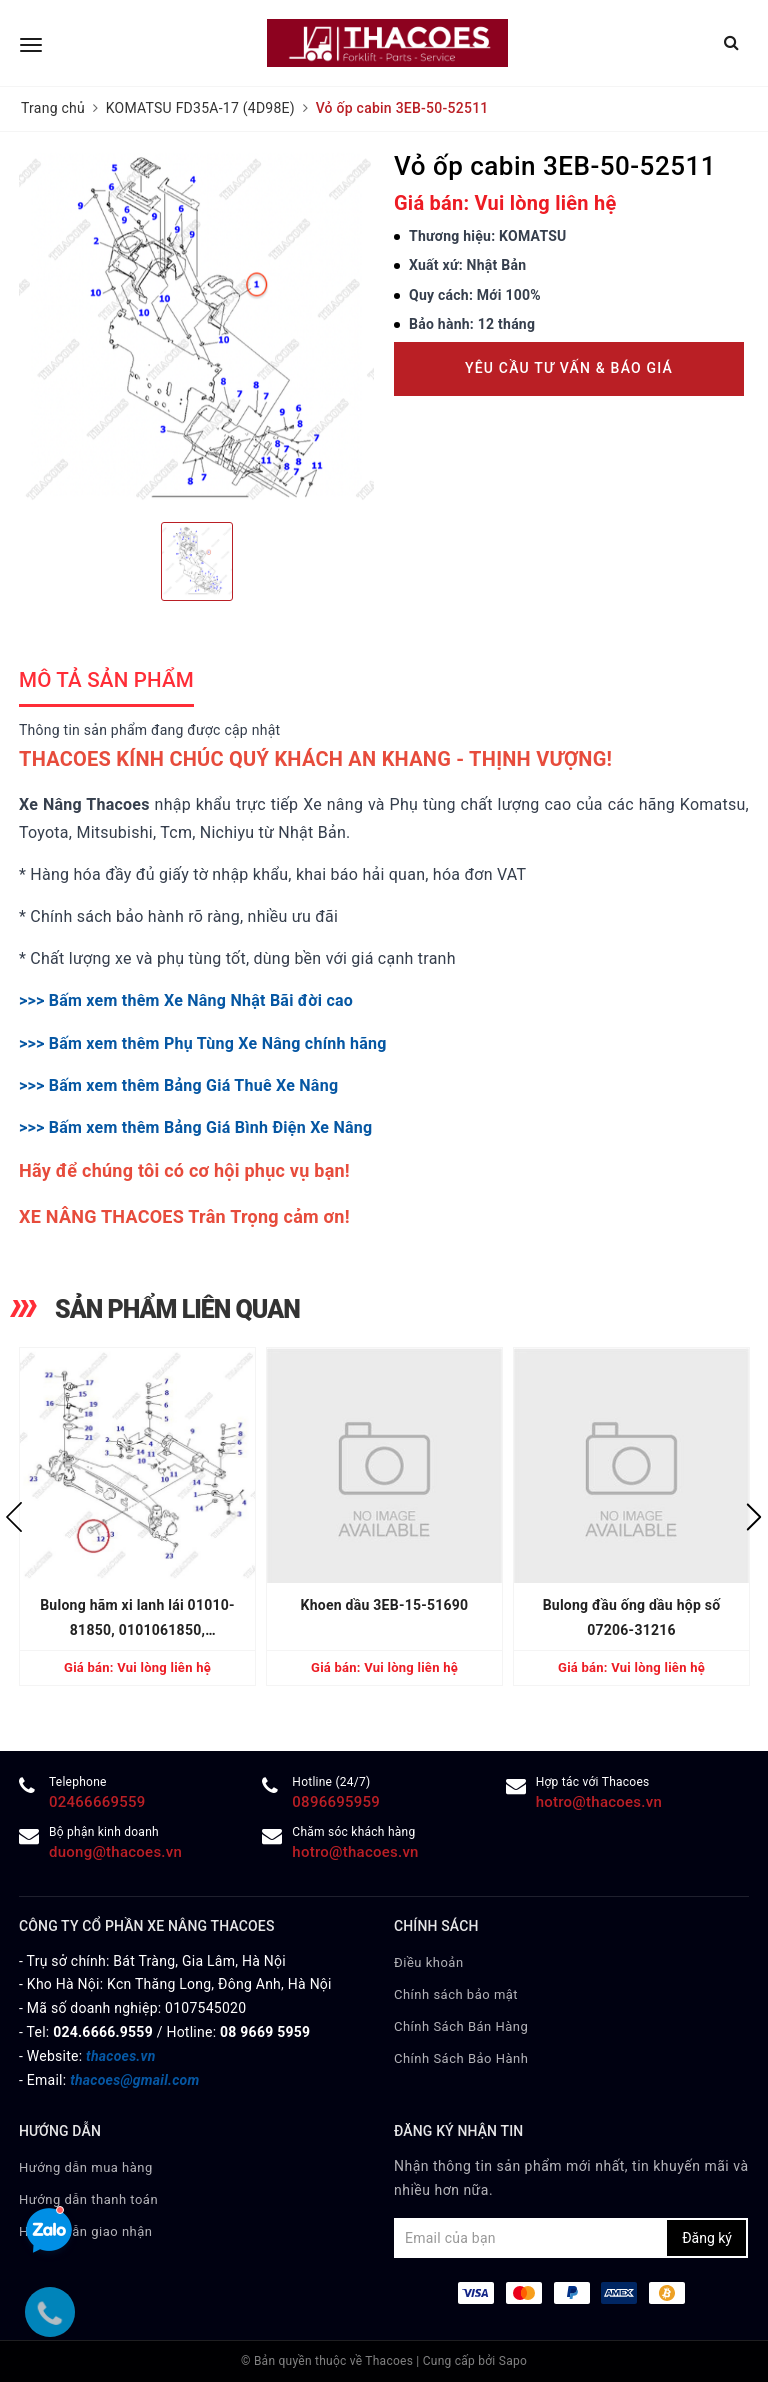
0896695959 (336, 1802)
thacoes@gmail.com (134, 2080)
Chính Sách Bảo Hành (461, 2058)
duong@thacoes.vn (115, 1852)
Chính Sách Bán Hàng (461, 2026)
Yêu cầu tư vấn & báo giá (569, 368)
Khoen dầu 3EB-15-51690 (385, 1605)
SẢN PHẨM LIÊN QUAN (177, 1309)
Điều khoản (429, 1962)
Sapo (513, 2361)
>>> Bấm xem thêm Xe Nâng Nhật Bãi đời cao (186, 1000)
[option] (196, 329)
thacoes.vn (120, 2056)
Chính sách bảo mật (456, 1994)
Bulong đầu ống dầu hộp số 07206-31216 (632, 1617)
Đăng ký (707, 2238)
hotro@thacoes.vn (599, 1802)
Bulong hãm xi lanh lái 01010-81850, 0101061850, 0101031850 (137, 1620)
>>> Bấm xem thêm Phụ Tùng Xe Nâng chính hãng (203, 1043)
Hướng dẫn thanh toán (88, 2199)
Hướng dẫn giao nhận (86, 2231)
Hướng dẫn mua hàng (86, 2167)
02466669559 (97, 1802)
